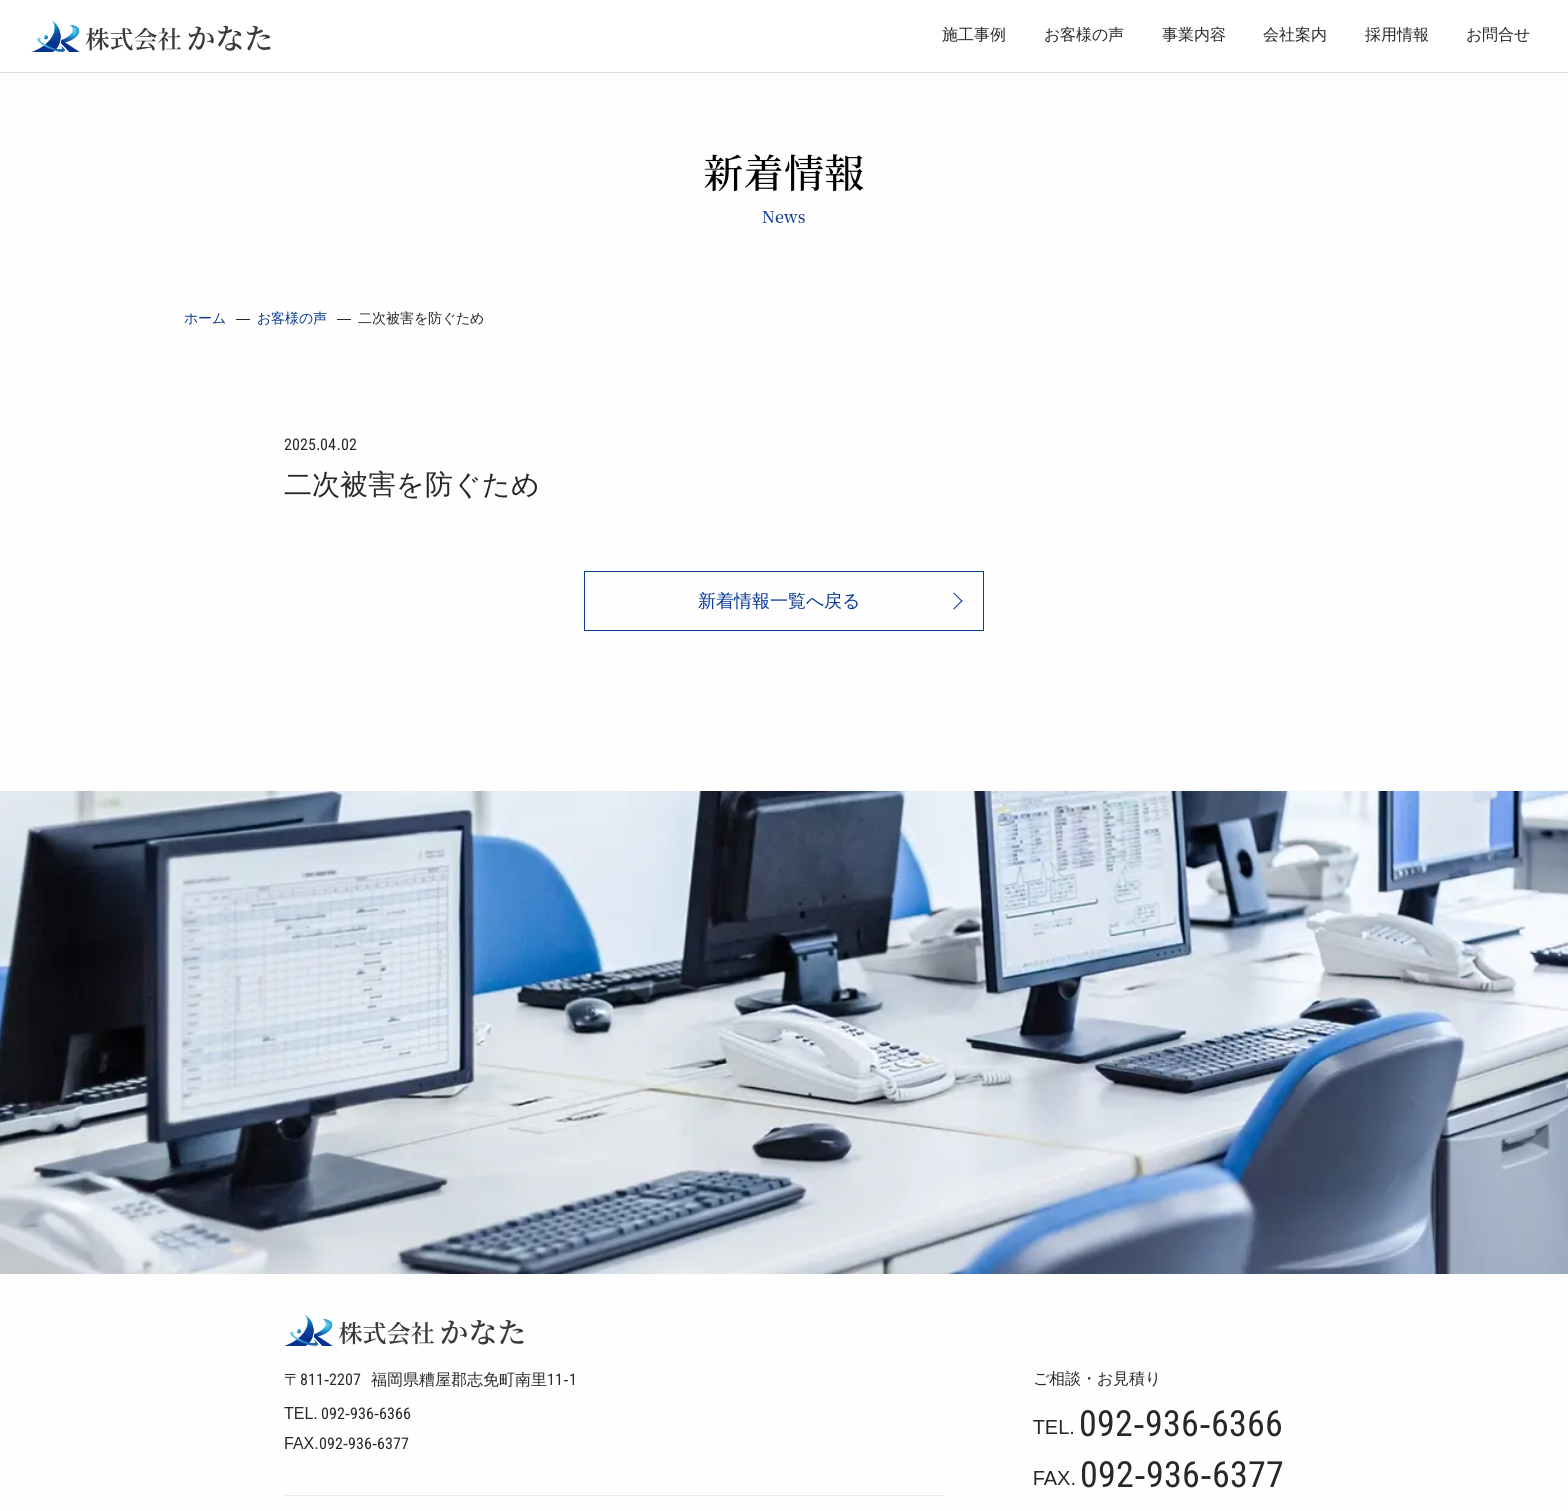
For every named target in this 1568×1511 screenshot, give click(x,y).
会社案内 (1295, 34)
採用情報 (1397, 34)
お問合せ (1498, 34)
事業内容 (1194, 34)
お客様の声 (1084, 34)
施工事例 (974, 34)
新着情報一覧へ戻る (779, 600)
